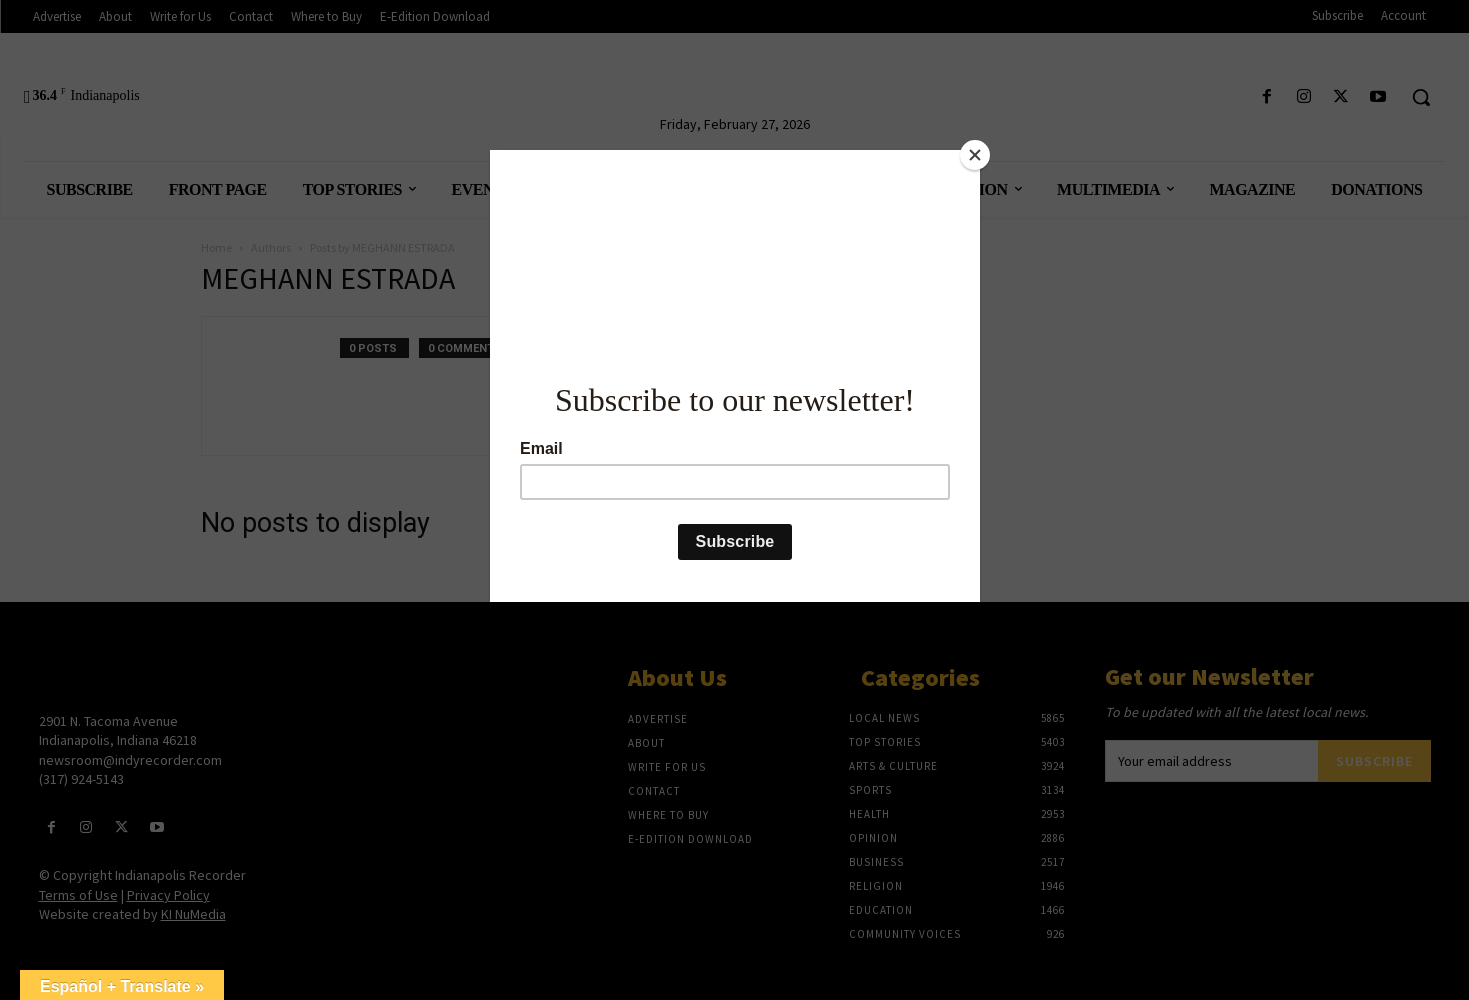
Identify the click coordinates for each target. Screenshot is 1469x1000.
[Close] (975, 155)
